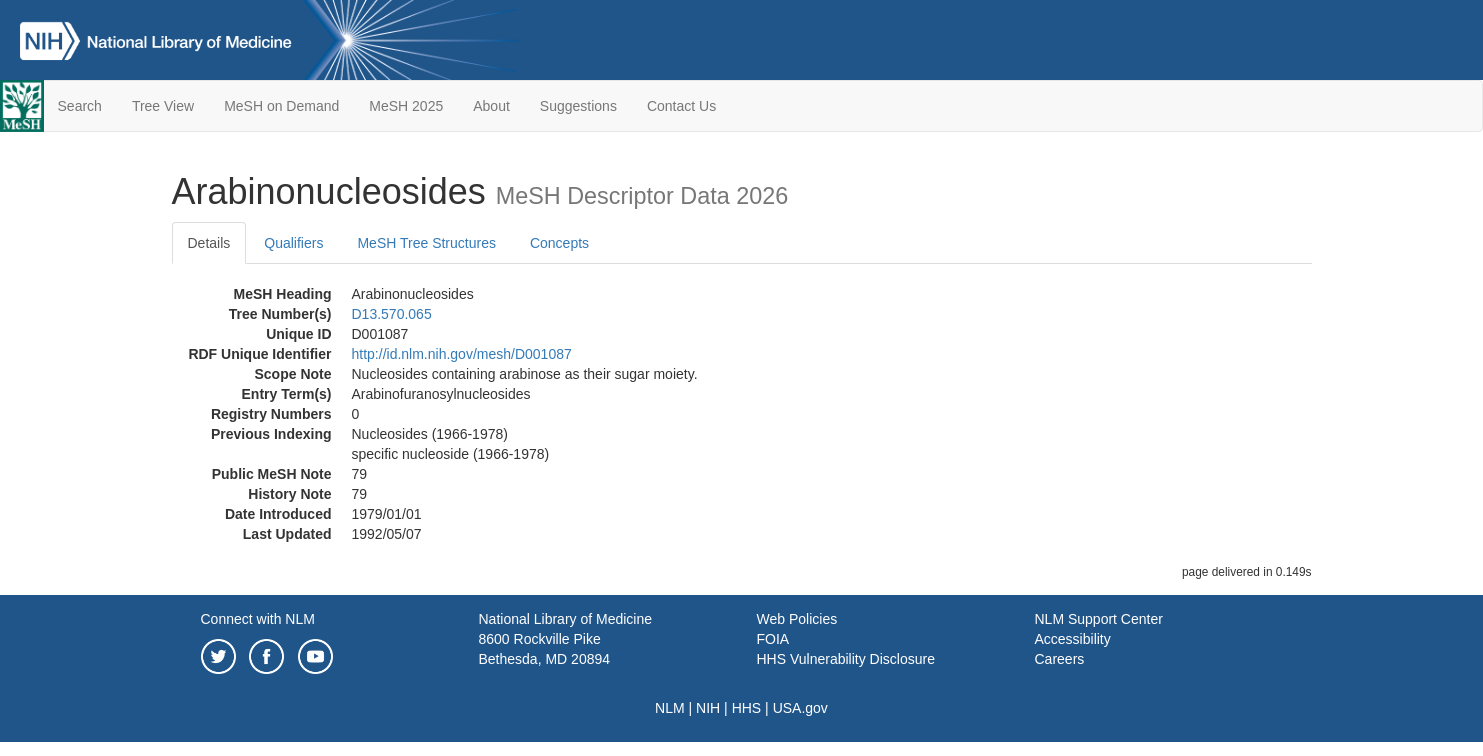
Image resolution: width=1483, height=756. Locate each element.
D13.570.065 (392, 314)
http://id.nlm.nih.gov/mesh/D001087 (462, 354)
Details (209, 243)
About (491, 106)
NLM (670, 708)
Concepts (559, 243)
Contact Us (681, 106)
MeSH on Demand (281, 106)
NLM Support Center (1099, 619)
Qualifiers (293, 243)
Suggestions (578, 106)
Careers (1060, 659)
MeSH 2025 (406, 106)
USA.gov (800, 708)
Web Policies (797, 619)
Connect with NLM (258, 619)
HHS (747, 708)
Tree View (163, 106)
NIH (708, 708)
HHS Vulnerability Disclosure (846, 659)
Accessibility (1073, 639)
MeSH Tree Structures (426, 243)
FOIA (773, 639)
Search (80, 106)
